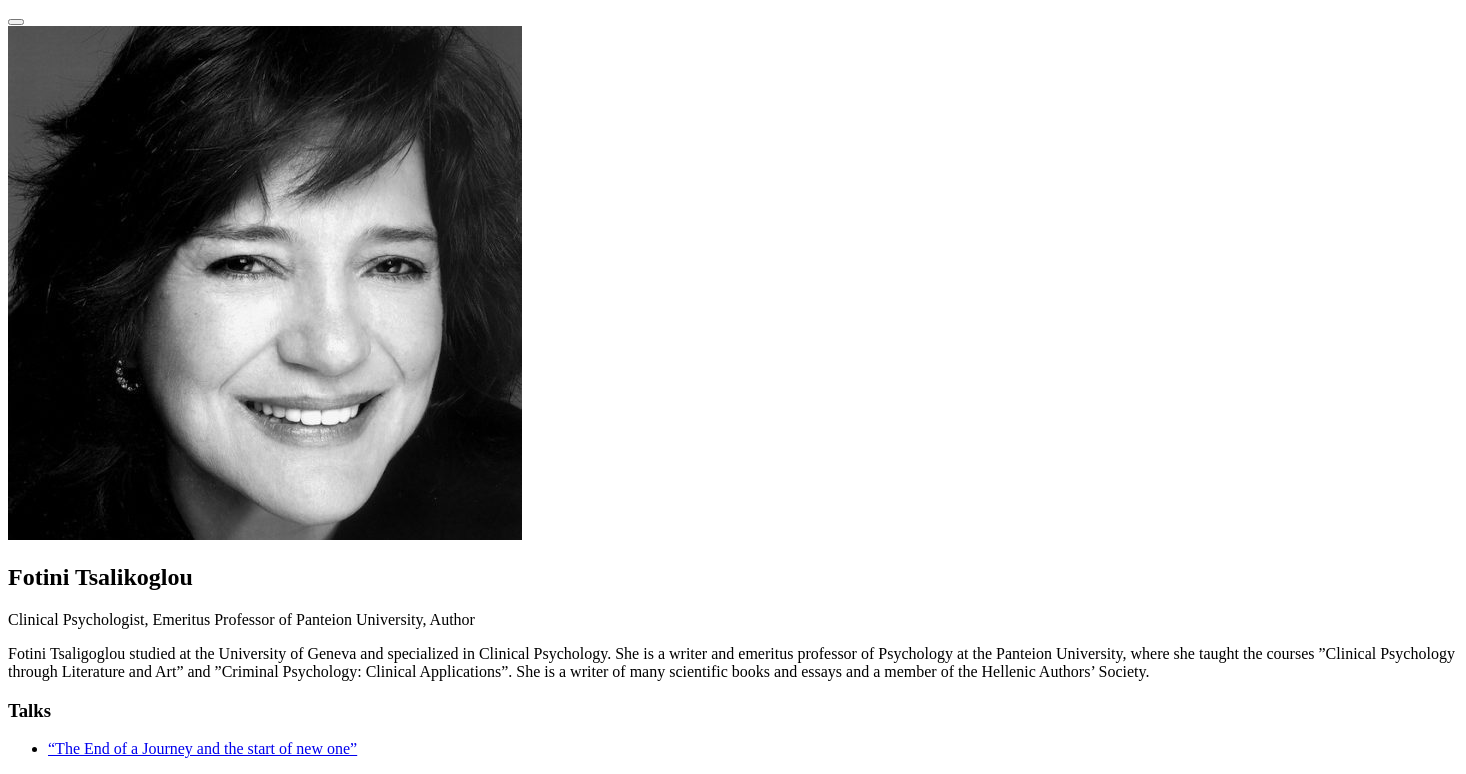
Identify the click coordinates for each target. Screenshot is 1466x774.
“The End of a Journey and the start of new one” (202, 748)
